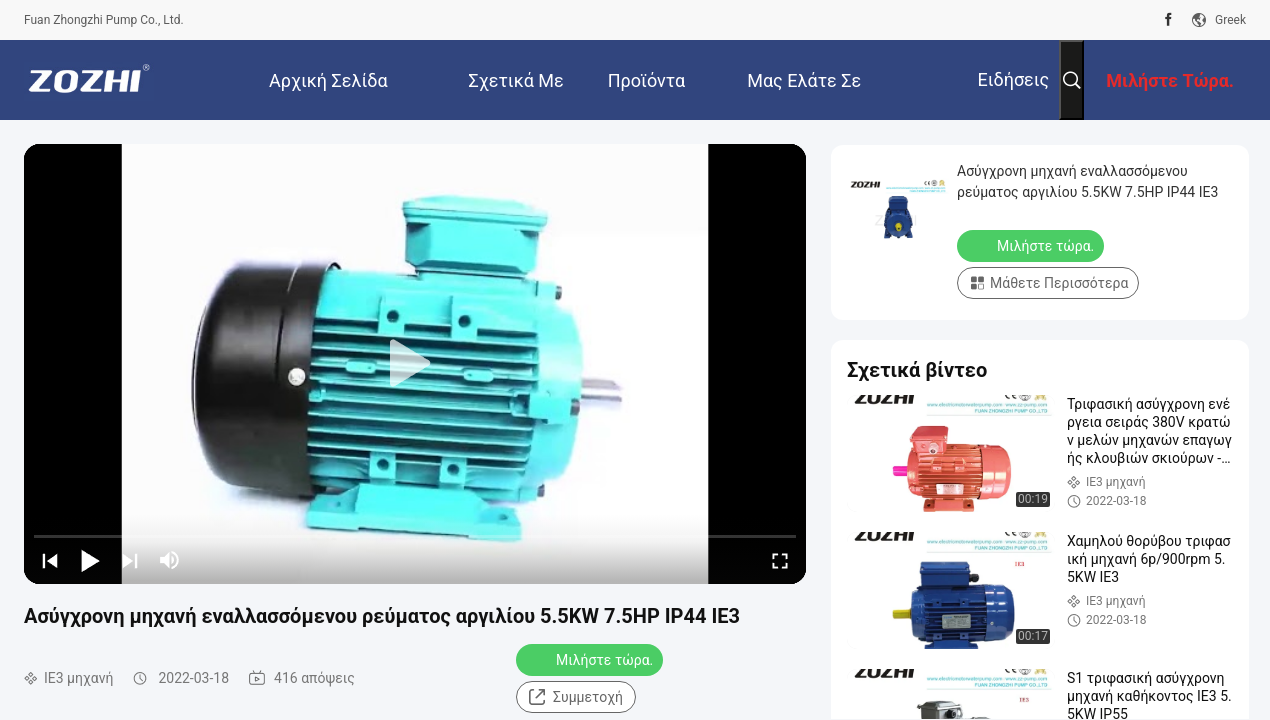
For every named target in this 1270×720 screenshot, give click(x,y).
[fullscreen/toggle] (780, 560)
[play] (415, 364)
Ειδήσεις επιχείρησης (997, 94)
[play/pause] (90, 560)
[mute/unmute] (170, 560)
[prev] (50, 560)
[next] (130, 560)
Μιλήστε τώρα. (591, 659)
